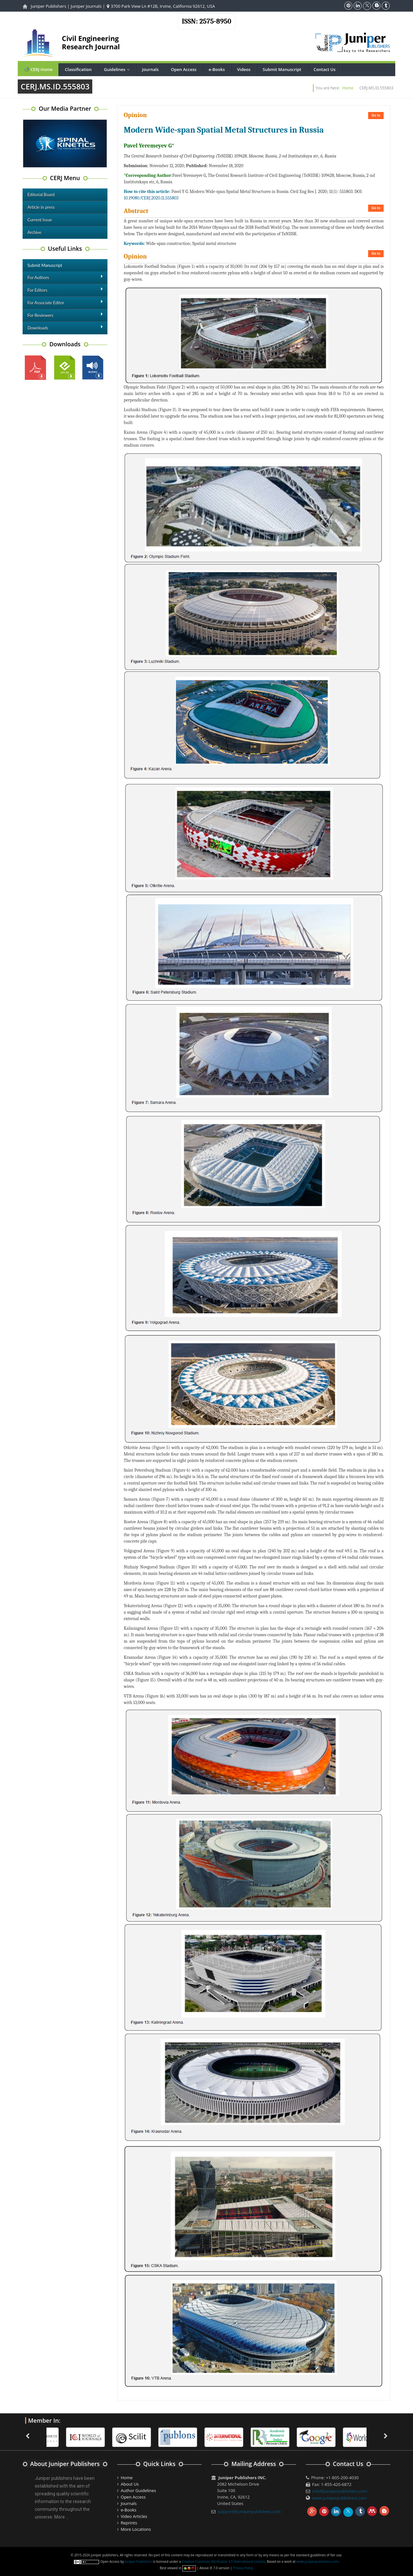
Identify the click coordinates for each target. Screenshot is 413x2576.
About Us (130, 2484)
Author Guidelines (138, 2490)
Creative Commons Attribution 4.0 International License (223, 2561)
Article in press (41, 207)
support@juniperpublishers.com (249, 2511)
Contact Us (325, 69)
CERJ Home (38, 69)
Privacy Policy (243, 2568)
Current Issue (39, 219)
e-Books (217, 69)
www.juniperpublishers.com (339, 2498)
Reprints (129, 2523)
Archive (34, 232)
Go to (375, 115)
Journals (150, 69)
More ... (61, 2517)
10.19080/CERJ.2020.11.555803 (151, 198)
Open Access (183, 69)
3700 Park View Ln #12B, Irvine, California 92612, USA (161, 6)
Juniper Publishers (48, 6)
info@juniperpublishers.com (339, 2491)
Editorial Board (41, 194)
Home (347, 88)
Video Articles (134, 2516)
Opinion (135, 115)
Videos (244, 69)
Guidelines (118, 69)
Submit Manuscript (282, 69)
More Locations (136, 2529)
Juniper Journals (86, 6)
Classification (78, 69)
